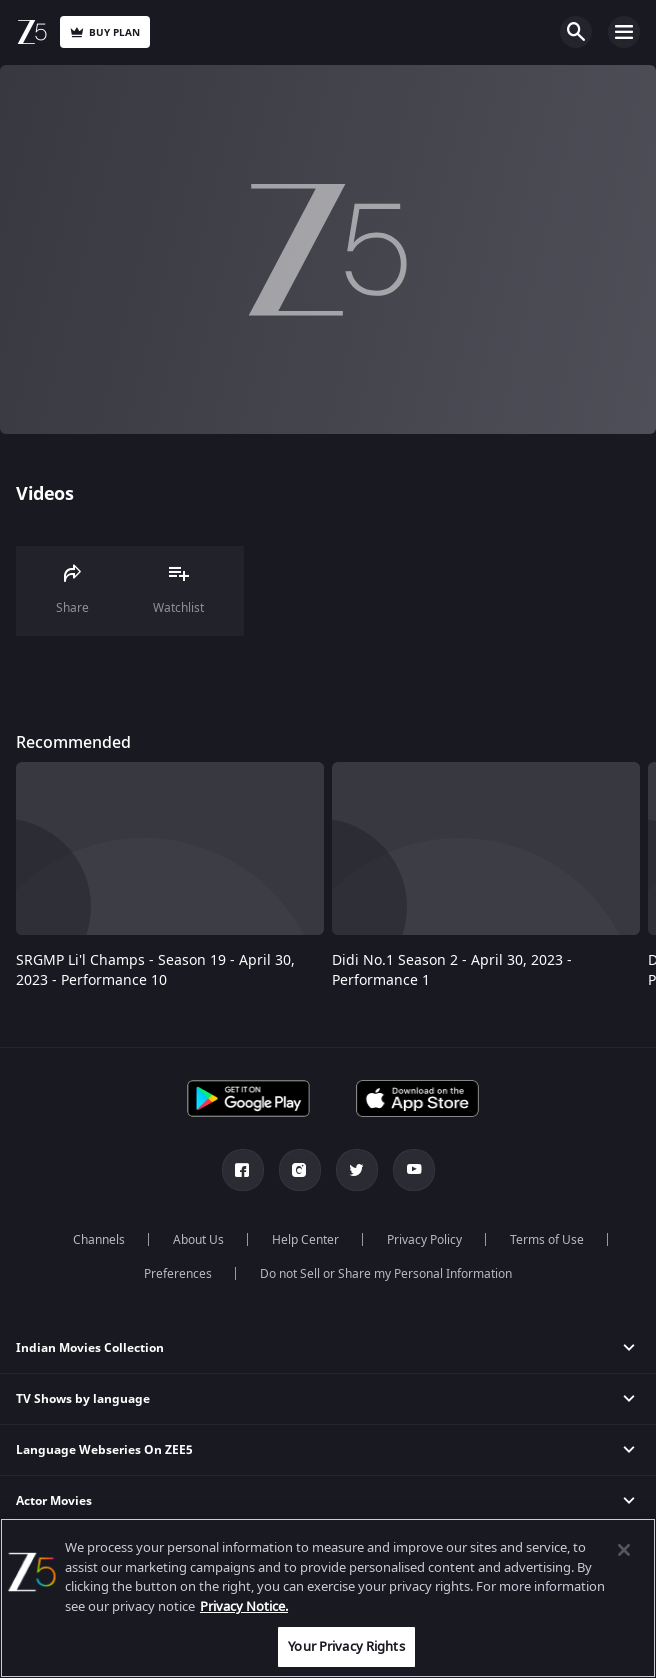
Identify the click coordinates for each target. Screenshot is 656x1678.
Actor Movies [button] (54, 1501)
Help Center (305, 1240)
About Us (198, 1240)
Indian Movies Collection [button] (90, 1348)
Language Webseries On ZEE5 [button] (104, 1450)
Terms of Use (547, 1240)
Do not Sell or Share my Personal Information (386, 1274)
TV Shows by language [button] (83, 1399)
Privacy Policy (424, 1240)
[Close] (624, 1550)
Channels (99, 1240)
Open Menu (624, 32)
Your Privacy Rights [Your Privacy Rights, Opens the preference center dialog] (346, 1646)
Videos (44, 494)
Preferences (178, 1274)
